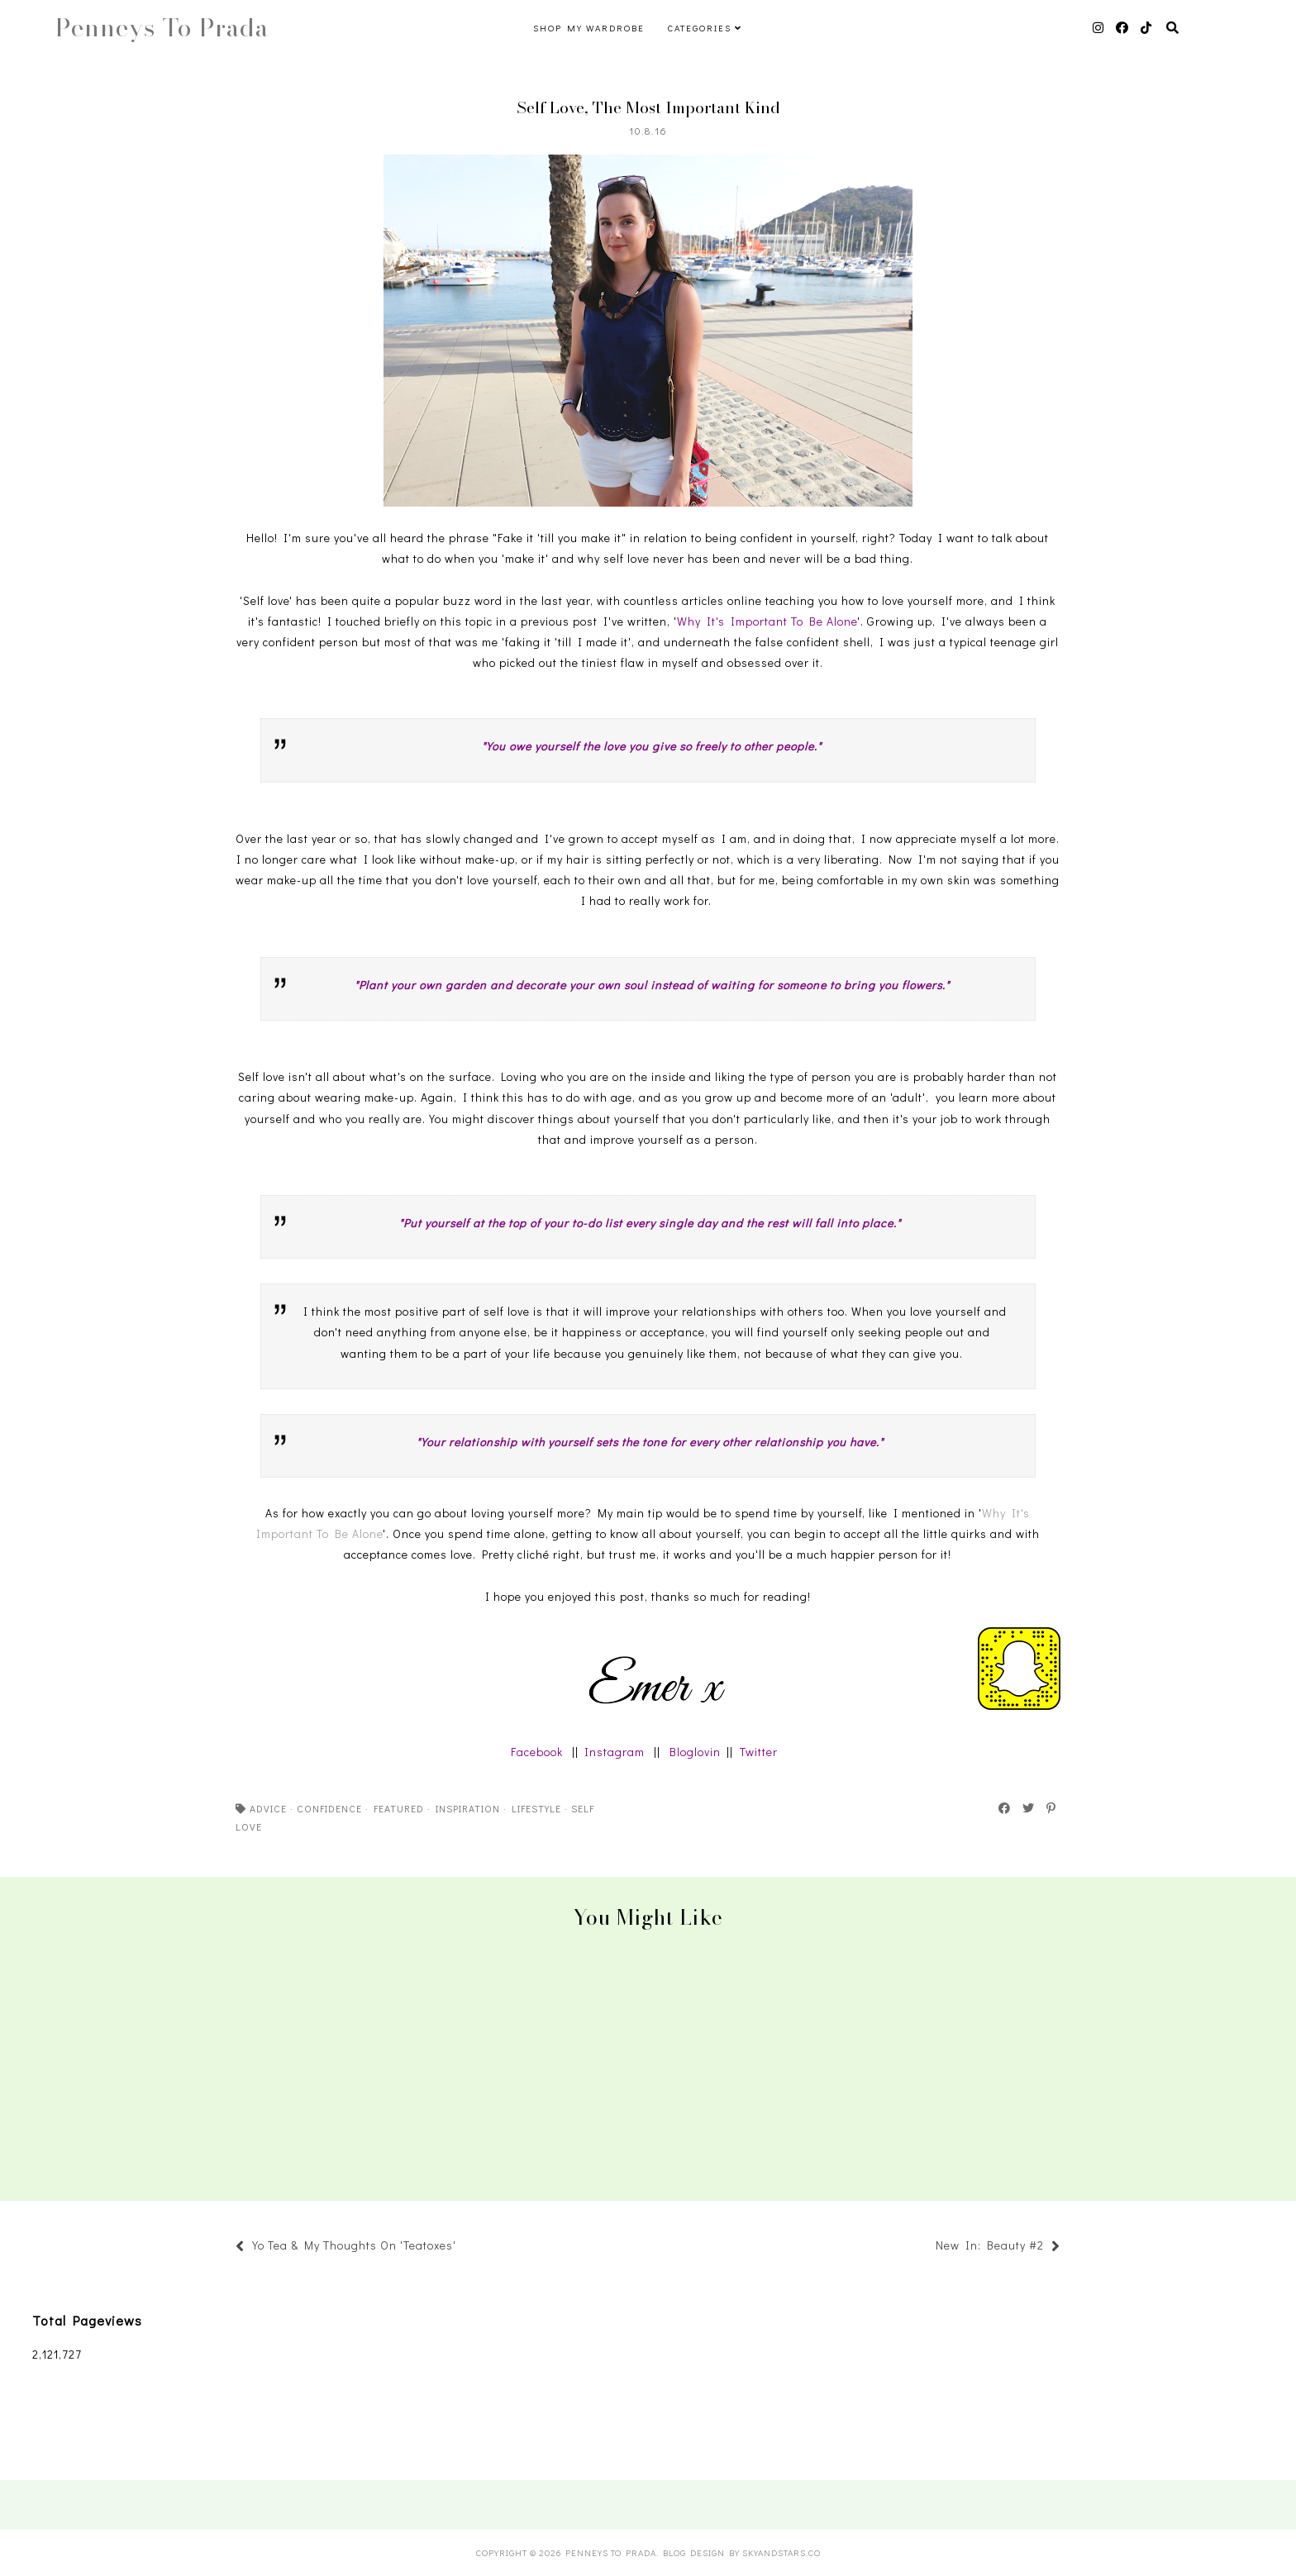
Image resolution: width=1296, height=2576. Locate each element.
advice (268, 1808)
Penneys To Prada (162, 27)
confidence (329, 1808)
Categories (699, 27)
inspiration (468, 1808)
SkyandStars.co (781, 2552)
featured (399, 1808)
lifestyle (536, 1808)
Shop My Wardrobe (589, 27)
